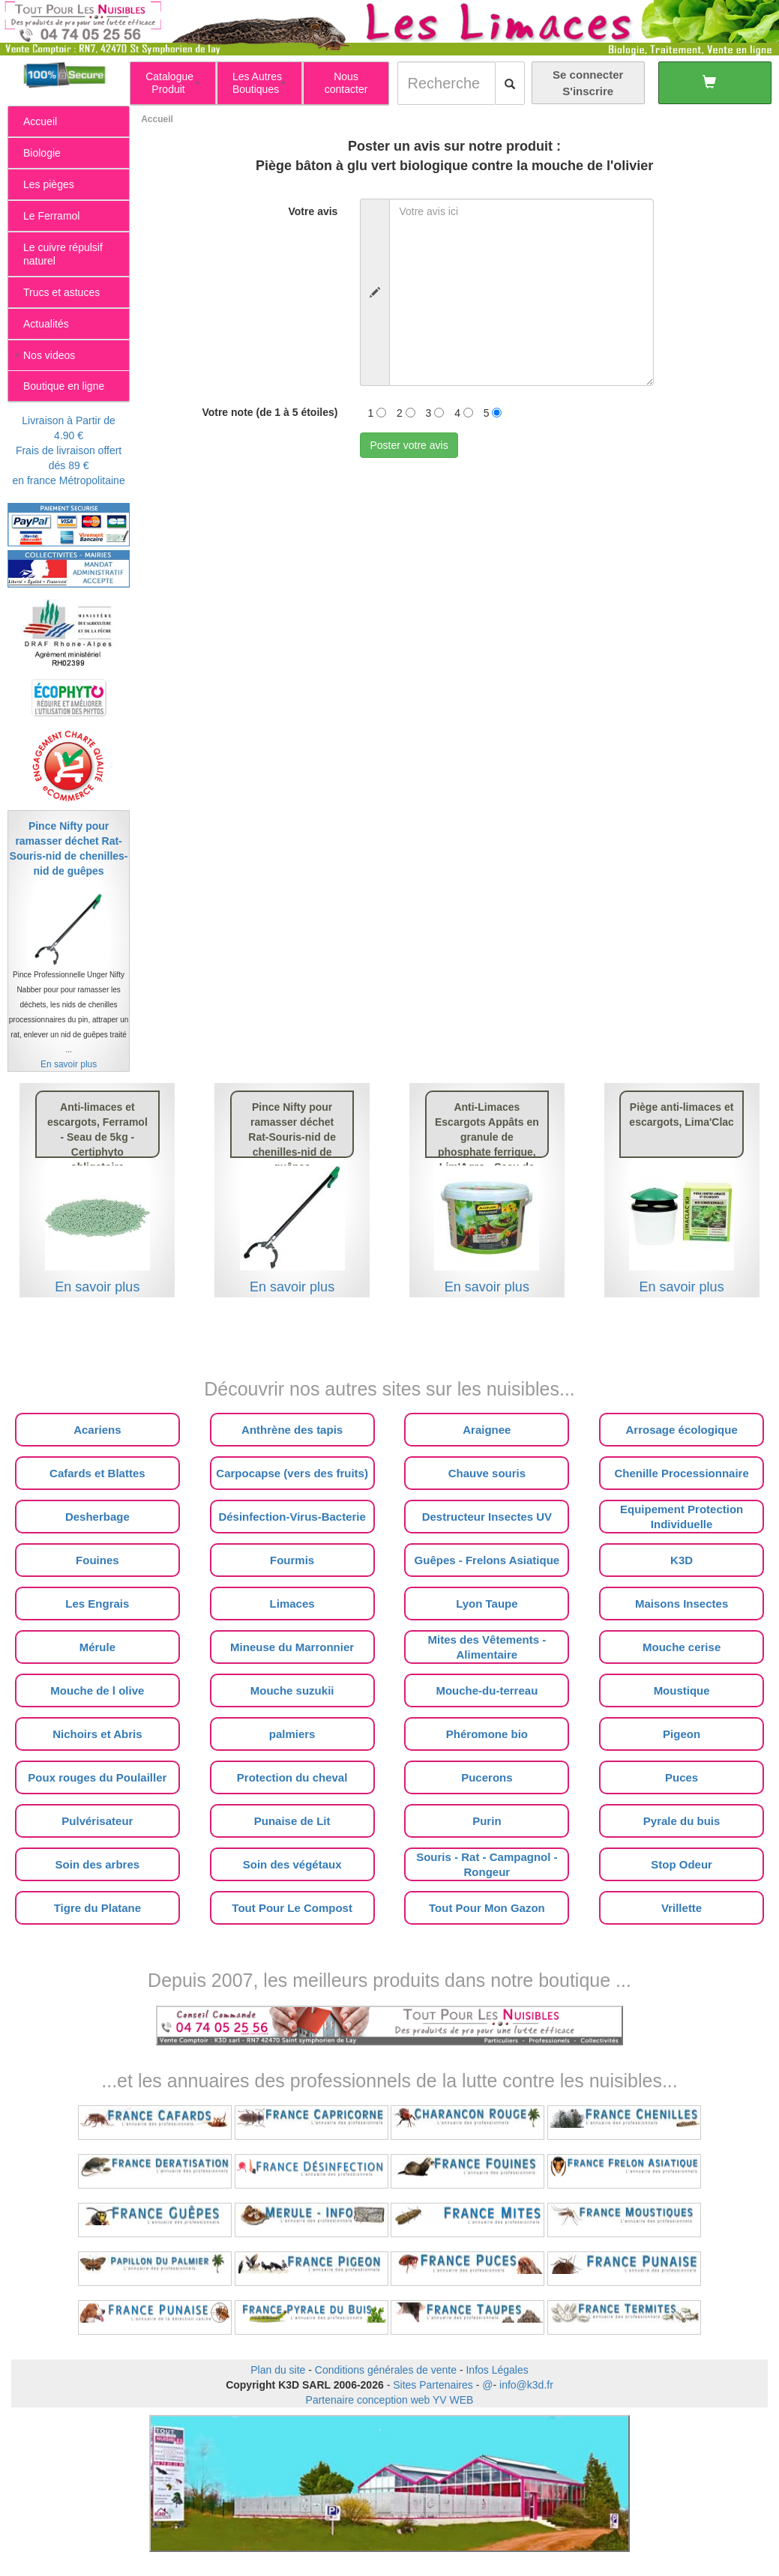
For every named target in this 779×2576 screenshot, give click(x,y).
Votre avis (313, 211)
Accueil (157, 119)
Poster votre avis (409, 445)
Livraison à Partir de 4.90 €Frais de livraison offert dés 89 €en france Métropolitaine (68, 450)
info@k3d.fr (526, 2385)
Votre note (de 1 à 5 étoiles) (269, 412)
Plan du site (277, 2370)
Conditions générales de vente (386, 2370)
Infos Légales (497, 2370)
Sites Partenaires (433, 2385)
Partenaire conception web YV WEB (390, 2400)
